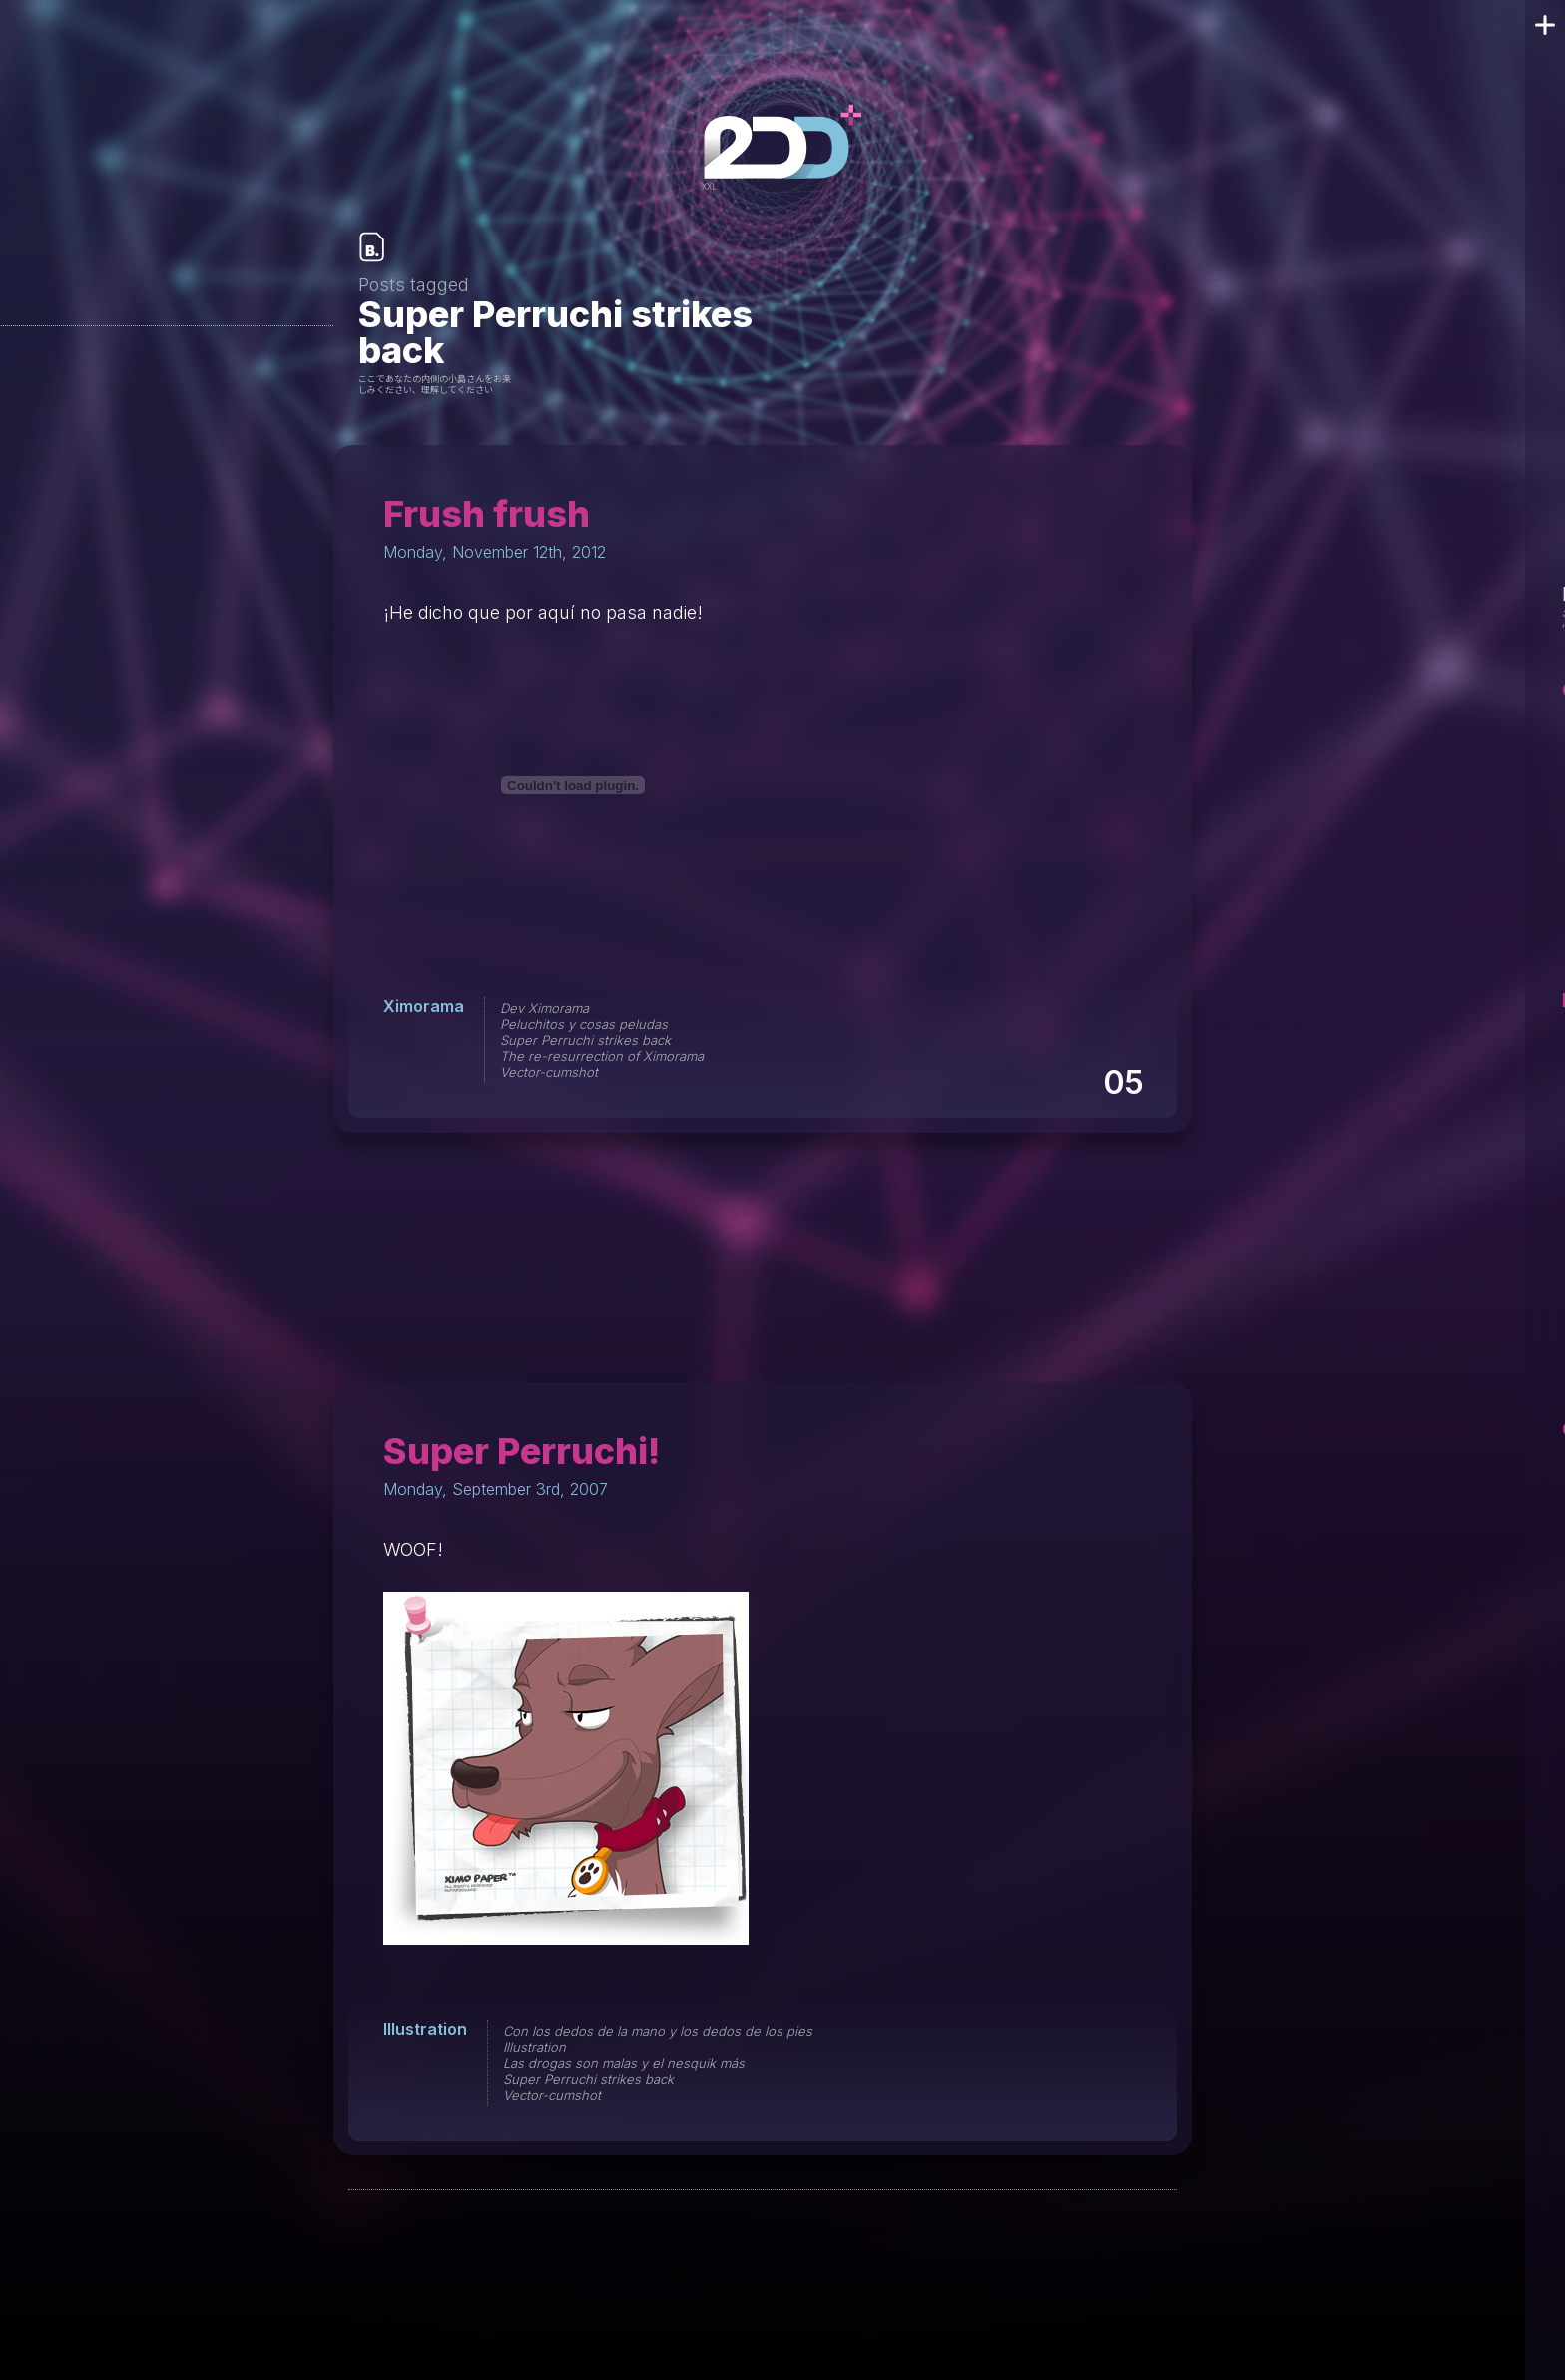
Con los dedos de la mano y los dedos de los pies (657, 2031)
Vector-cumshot (549, 1072)
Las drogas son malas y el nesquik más (624, 2063)
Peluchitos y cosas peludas (584, 1024)
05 (1122, 1082)
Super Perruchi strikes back (585, 1040)
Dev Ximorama (544, 1008)
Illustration (425, 2029)
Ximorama (423, 1006)
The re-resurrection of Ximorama (602, 1056)
